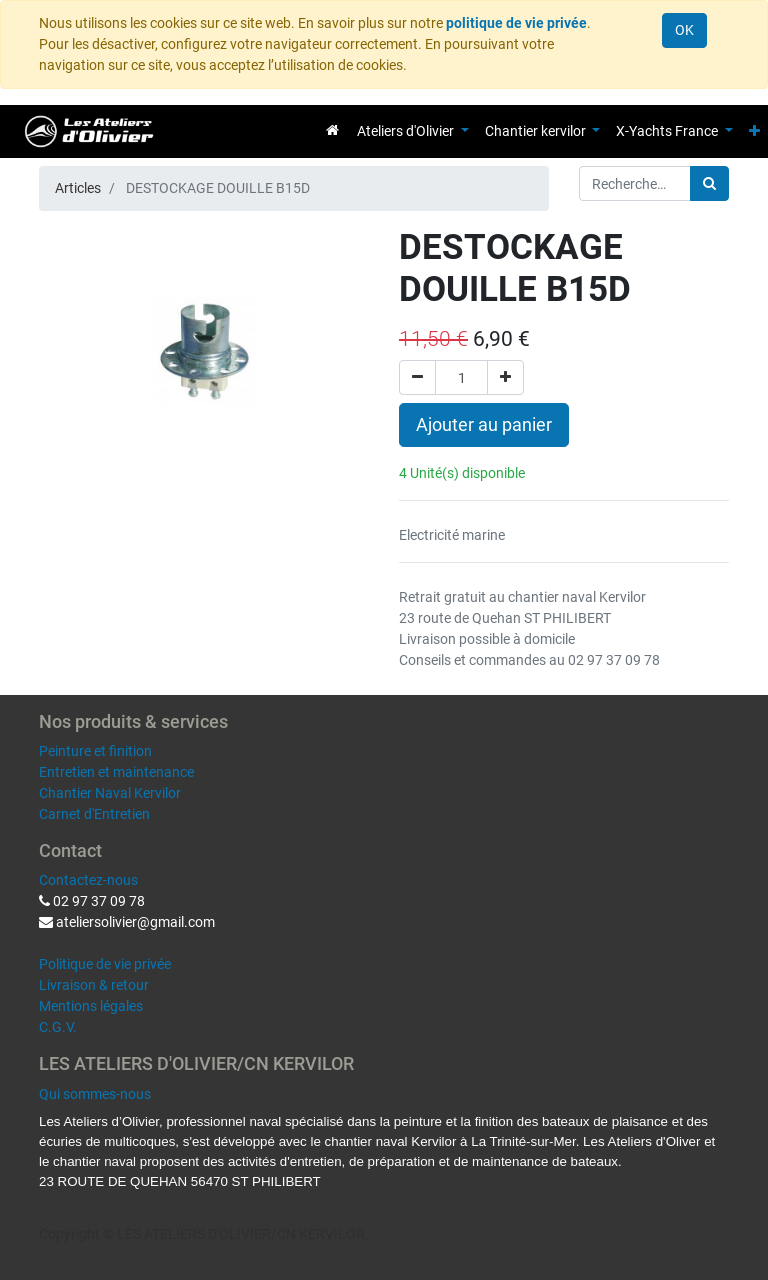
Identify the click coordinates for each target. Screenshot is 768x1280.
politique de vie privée (516, 23)
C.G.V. (58, 1027)
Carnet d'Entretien (94, 814)
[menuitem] (332, 130)
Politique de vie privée (105, 964)
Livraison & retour (94, 985)
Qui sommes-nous (95, 1094)
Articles (78, 188)
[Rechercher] (709, 183)
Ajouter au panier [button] (484, 425)
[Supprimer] (417, 377)
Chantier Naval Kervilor (110, 793)
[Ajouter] (505, 377)
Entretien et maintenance (116, 772)
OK (684, 30)
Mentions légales (91, 1006)
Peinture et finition (95, 751)
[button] (754, 131)
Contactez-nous (88, 880)
